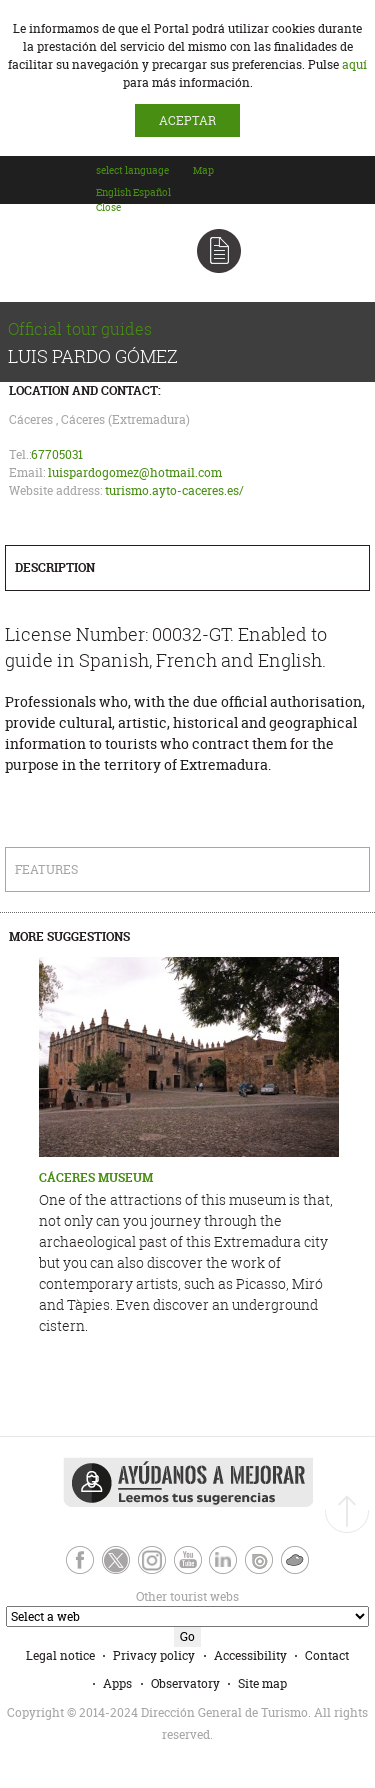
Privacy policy (154, 1655)
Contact (327, 1655)
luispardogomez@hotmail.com (135, 472)
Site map (262, 1683)
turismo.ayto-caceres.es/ (174, 490)
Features (46, 869)
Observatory (185, 1683)
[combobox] (143, 189)
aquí (354, 64)
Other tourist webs (121, 1596)
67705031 (57, 454)
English (113, 192)
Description (55, 567)
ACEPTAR (187, 120)
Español (152, 192)
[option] (113, 192)
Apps (117, 1683)
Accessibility (250, 1655)
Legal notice (60, 1655)
